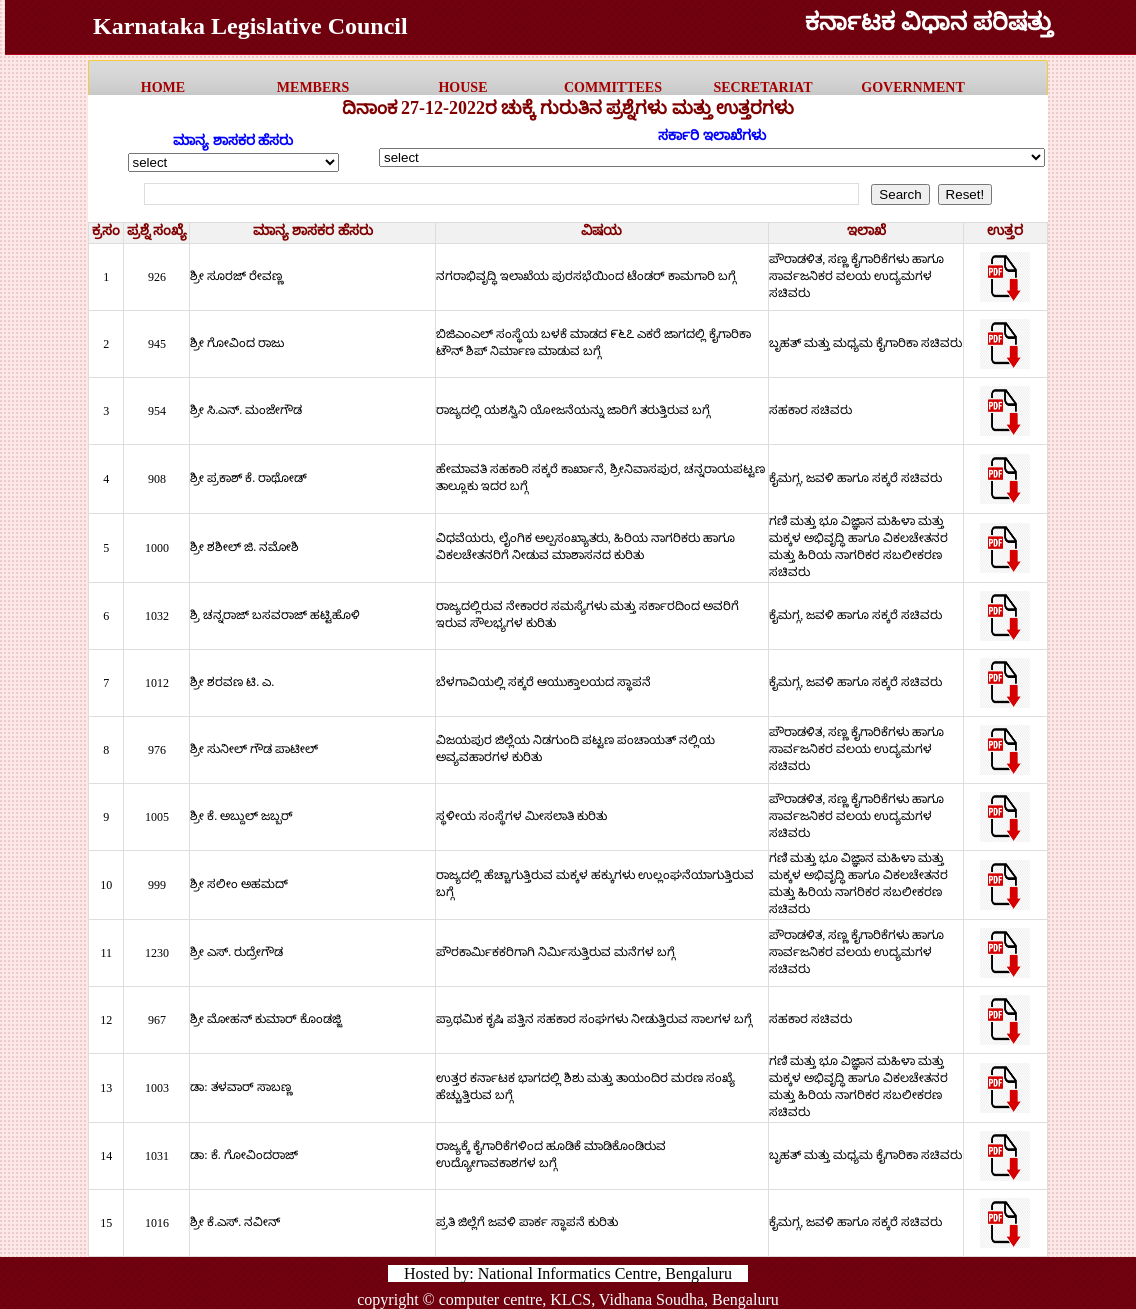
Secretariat (762, 87)
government (912, 87)
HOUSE (462, 87)
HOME (163, 87)
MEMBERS (313, 87)
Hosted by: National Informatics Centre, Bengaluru (568, 1273)
